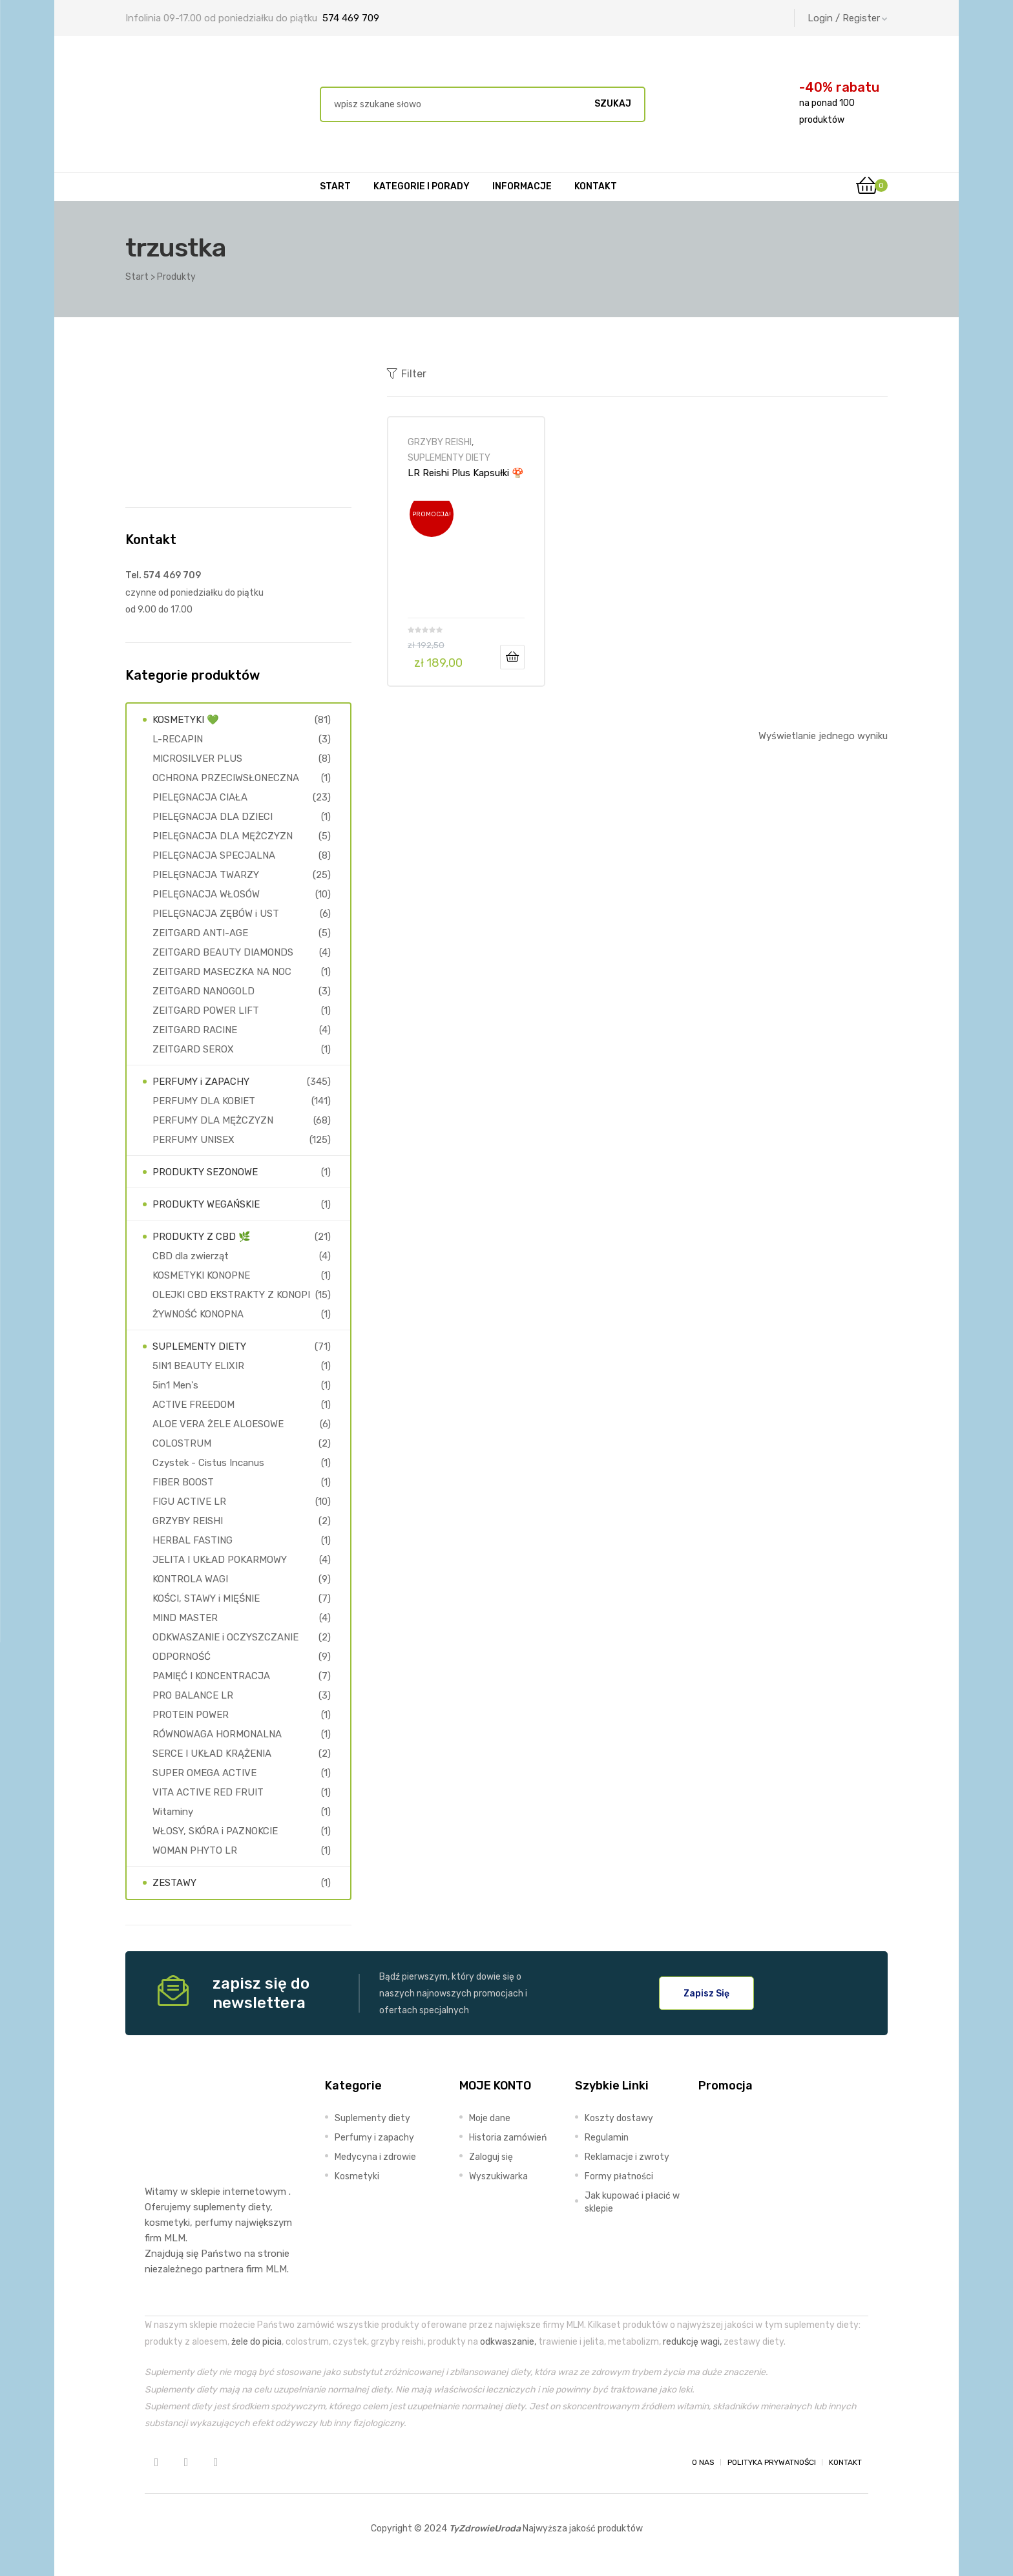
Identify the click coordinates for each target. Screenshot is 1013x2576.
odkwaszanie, (508, 2341)
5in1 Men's (175, 1385)
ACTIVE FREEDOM (193, 1404)
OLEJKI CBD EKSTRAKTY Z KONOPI (231, 1295)
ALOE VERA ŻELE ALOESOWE (218, 1424)
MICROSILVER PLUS (197, 758)
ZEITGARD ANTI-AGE (200, 933)
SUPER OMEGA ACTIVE (204, 1773)
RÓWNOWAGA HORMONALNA (217, 1734)
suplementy (219, 2207)
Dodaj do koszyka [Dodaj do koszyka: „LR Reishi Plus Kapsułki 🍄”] (512, 657)
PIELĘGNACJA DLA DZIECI (212, 816)
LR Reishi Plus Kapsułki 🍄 (466, 473)
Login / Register (848, 18)
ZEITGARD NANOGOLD (203, 991)
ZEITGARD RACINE (194, 1030)
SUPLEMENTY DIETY (449, 457)
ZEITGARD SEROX (193, 1049)
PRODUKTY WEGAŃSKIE (206, 1204)
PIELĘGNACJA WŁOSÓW (206, 894)
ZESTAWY (174, 1883)
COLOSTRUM (181, 1443)
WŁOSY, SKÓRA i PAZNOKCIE (215, 1831)
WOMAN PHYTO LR (194, 1850)
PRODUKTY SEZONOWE (205, 1172)
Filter (406, 373)
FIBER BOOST (183, 1482)
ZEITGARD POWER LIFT (205, 1010)
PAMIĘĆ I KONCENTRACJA (211, 1676)
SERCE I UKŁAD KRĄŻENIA (211, 1753)
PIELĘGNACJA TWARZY (205, 875)
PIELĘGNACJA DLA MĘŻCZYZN (222, 836)
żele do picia (256, 2341)
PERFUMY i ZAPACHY (200, 1081)
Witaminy (172, 1811)
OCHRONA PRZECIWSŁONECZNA (225, 778)
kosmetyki (167, 2222)
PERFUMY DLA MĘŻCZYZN (212, 1120)
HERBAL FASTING (192, 1540)
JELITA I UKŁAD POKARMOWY (219, 1559)
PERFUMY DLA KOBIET (203, 1101)
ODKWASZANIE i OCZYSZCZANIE (225, 1637)
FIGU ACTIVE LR (189, 1501)
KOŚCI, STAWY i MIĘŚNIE (206, 1598)
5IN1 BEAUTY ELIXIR (198, 1366)
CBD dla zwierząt (190, 1256)
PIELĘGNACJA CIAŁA (199, 797)
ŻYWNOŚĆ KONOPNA (198, 1314)
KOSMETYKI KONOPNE (201, 1275)
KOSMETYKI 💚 (185, 720)
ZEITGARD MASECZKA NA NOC (221, 972)
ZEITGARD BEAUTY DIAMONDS (222, 952)
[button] (706, 1993)
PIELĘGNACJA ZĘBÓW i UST (215, 913)
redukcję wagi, (692, 2341)
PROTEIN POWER (190, 1715)
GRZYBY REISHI (440, 442)
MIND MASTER (185, 1618)
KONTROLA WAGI (190, 1579)
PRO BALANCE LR (192, 1695)
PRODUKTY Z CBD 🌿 (201, 1236)
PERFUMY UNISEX (193, 1140)
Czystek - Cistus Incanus (208, 1463)
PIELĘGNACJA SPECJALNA (213, 855)
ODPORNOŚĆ (181, 1656)
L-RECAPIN (177, 739)
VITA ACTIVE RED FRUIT (208, 1792)
